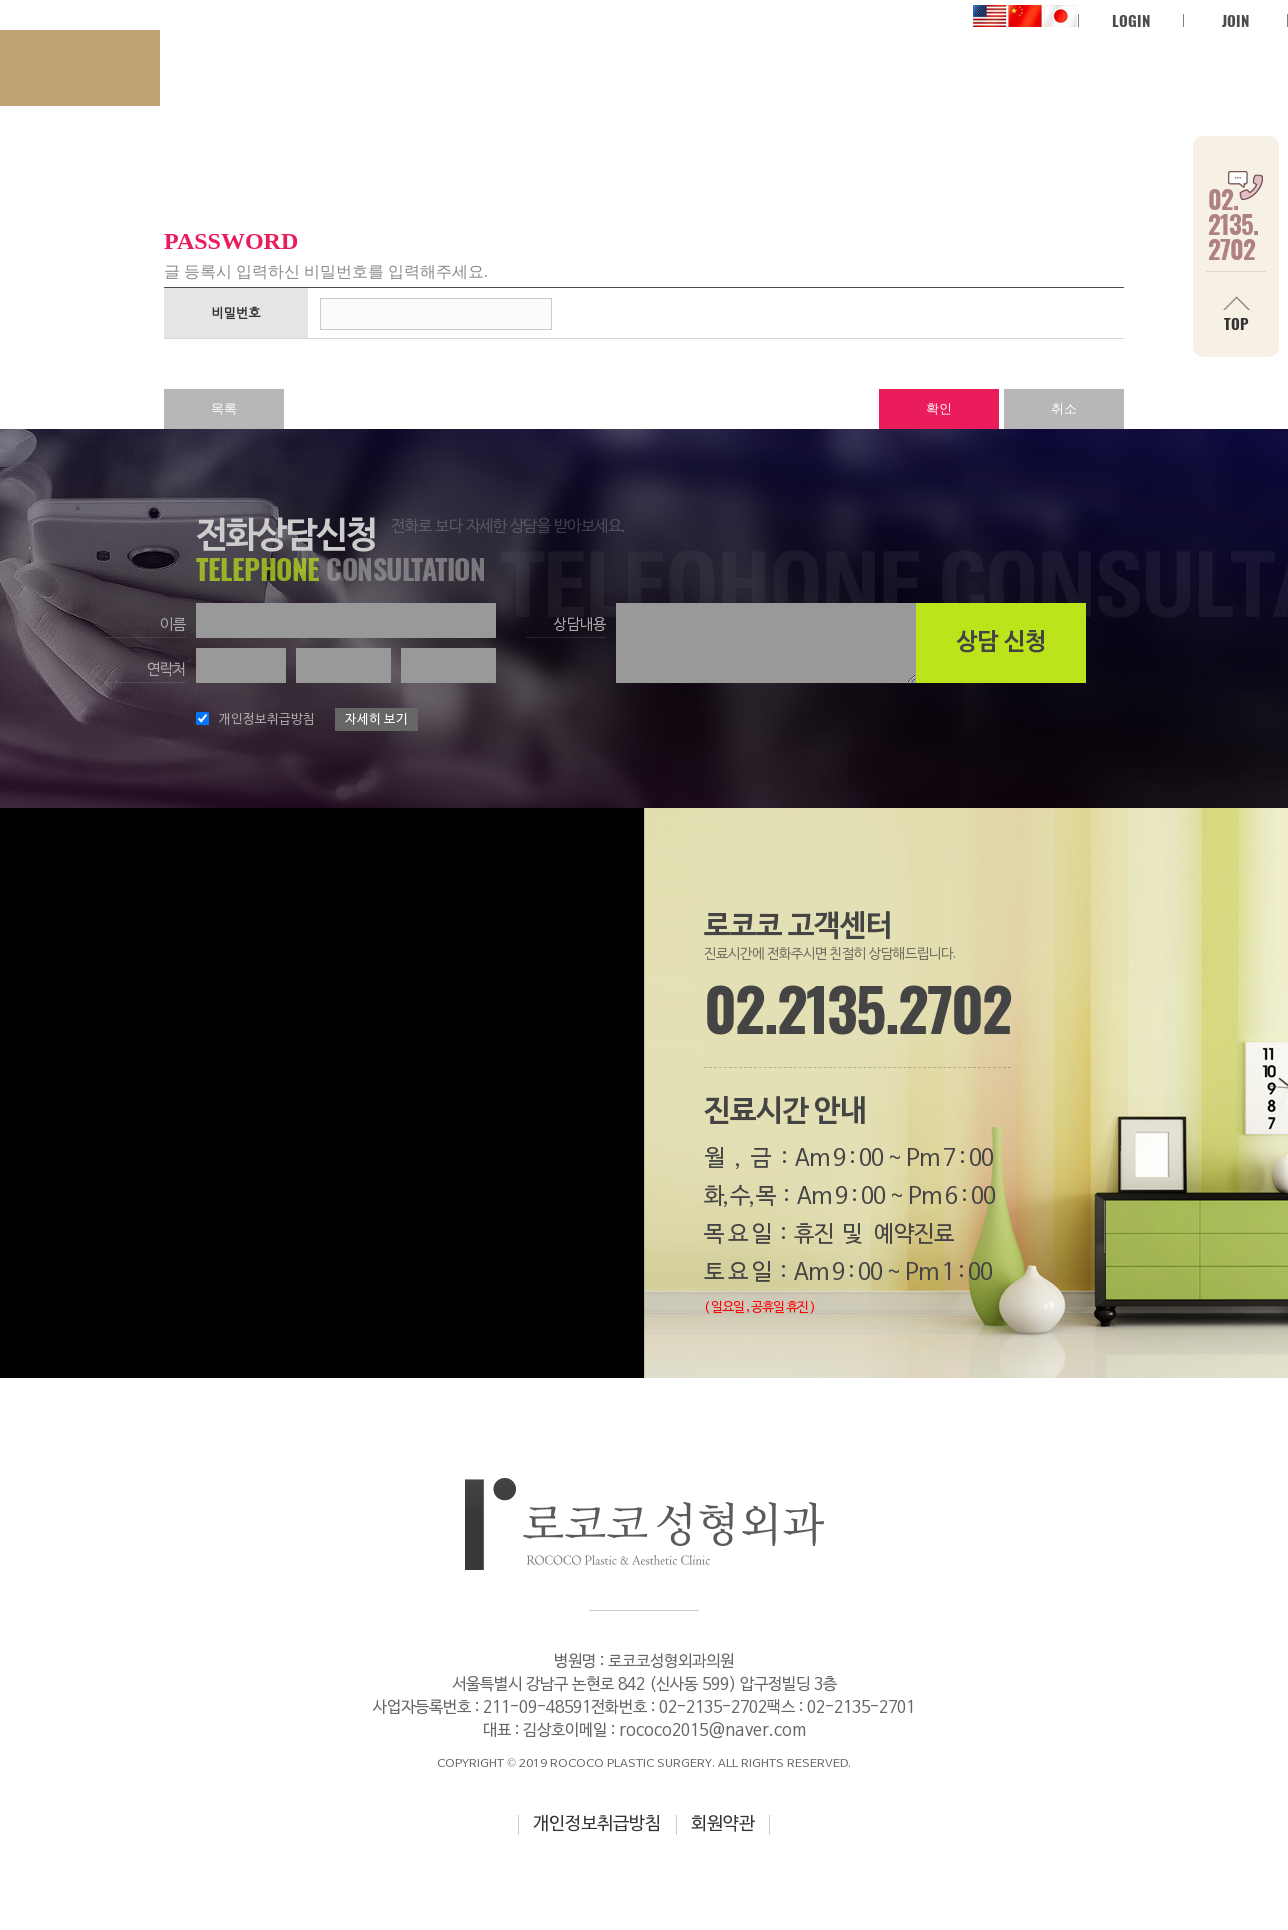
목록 (224, 408)
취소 (1064, 408)
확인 (939, 408)
